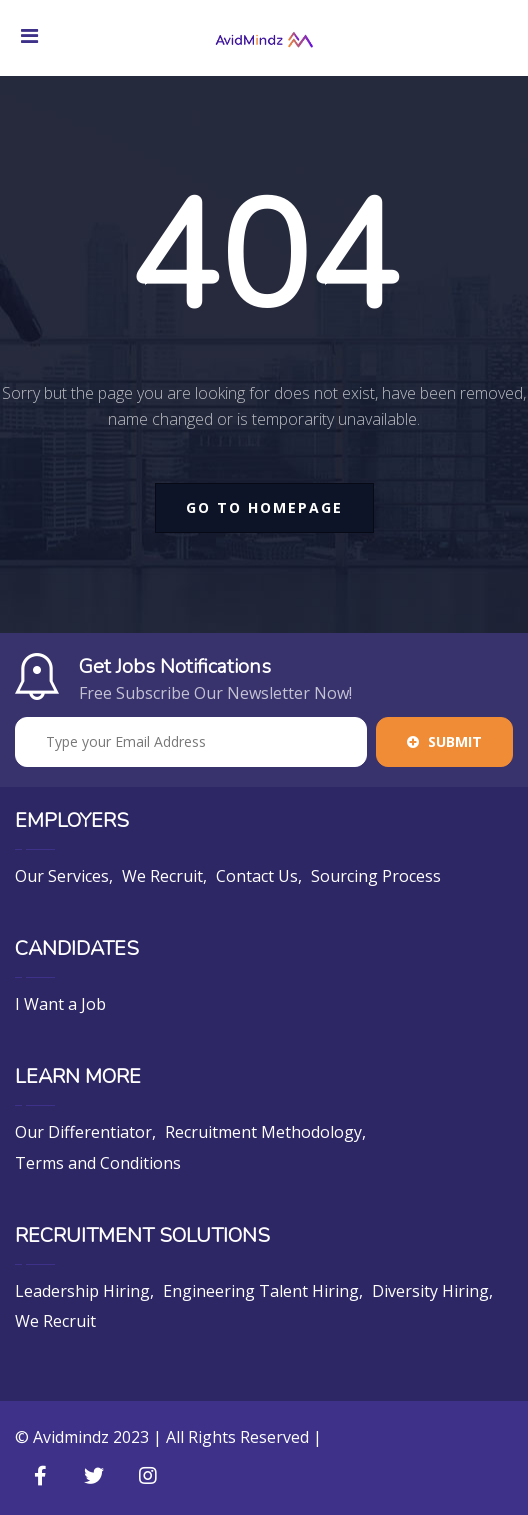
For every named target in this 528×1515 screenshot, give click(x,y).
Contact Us (257, 876)
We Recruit (162, 876)
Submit (444, 741)
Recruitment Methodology (263, 1132)
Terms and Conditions (98, 1163)
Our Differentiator (83, 1132)
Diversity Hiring (430, 1291)
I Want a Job (60, 1004)
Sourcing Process (376, 876)
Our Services (62, 876)
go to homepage (264, 507)
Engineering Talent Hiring (261, 1291)
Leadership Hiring (82, 1291)
